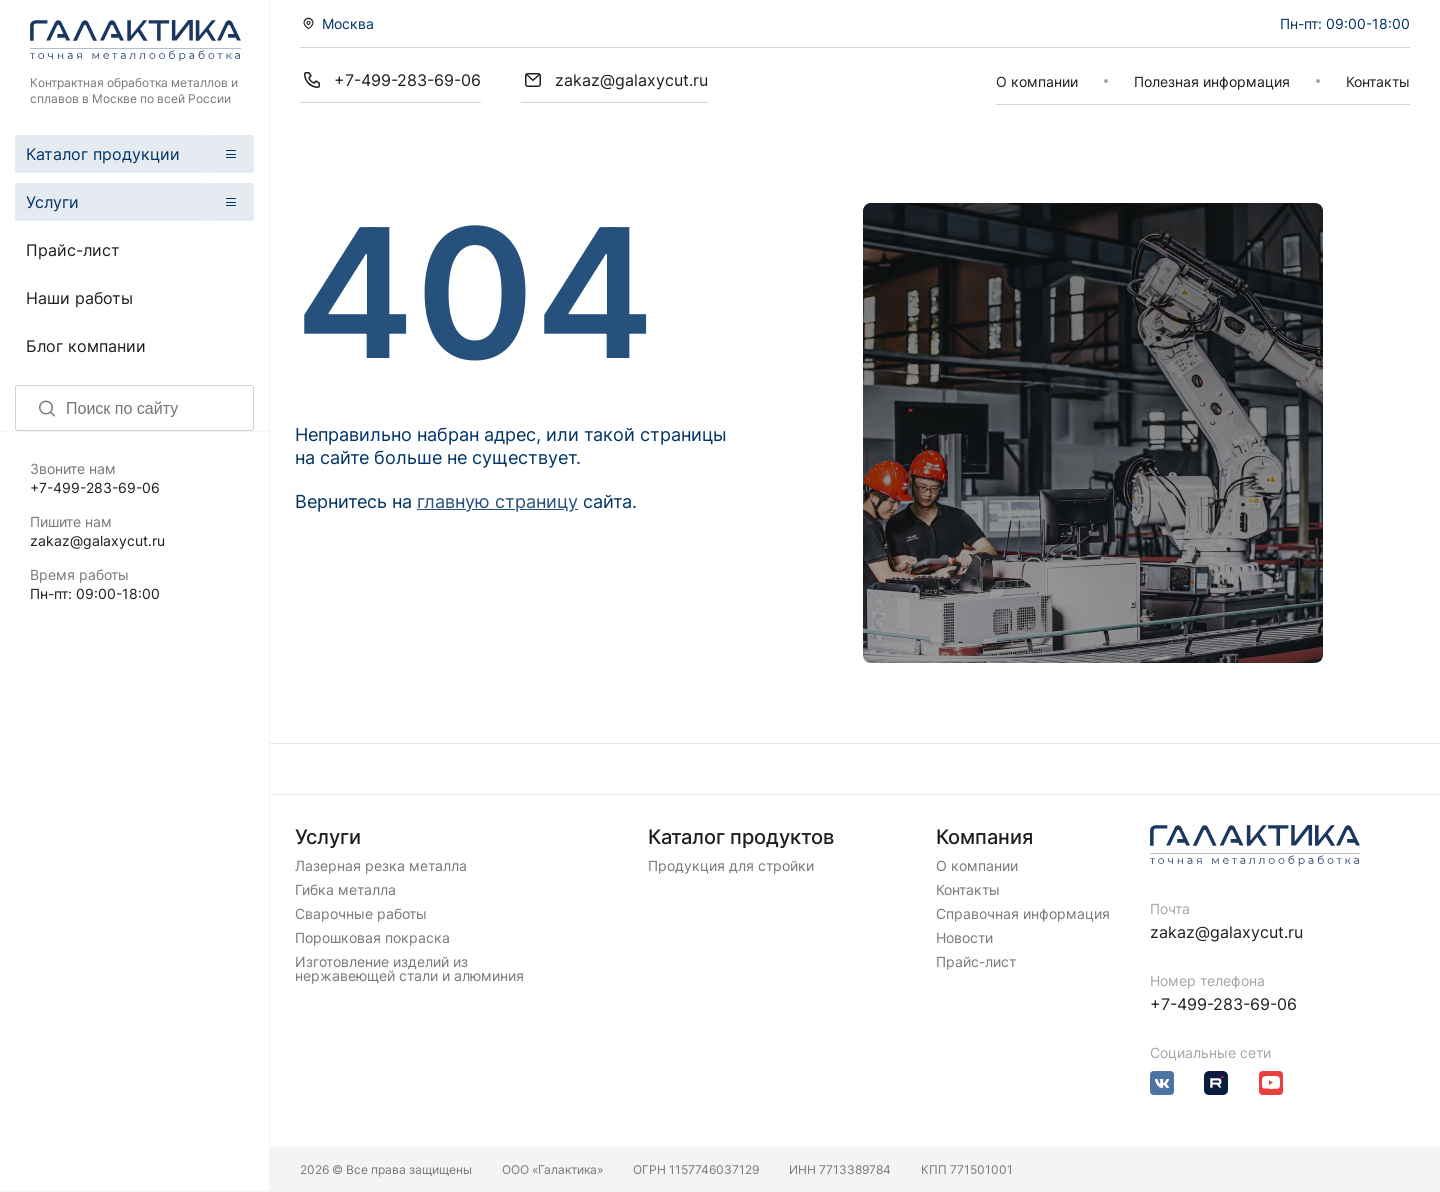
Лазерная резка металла (381, 866)
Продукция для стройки (731, 866)
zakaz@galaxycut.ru (97, 540)
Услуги (52, 202)
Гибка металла (345, 890)
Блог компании (86, 346)
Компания (984, 837)
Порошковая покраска (372, 938)
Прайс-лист (73, 250)
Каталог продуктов (741, 837)
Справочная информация (1023, 914)
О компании (1037, 81)
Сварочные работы (361, 914)
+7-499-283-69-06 (95, 487)
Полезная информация (1212, 81)
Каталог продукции (103, 154)
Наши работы (79, 298)
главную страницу (497, 501)
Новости (964, 938)
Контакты (1378, 81)
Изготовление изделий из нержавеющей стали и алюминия (409, 969)
